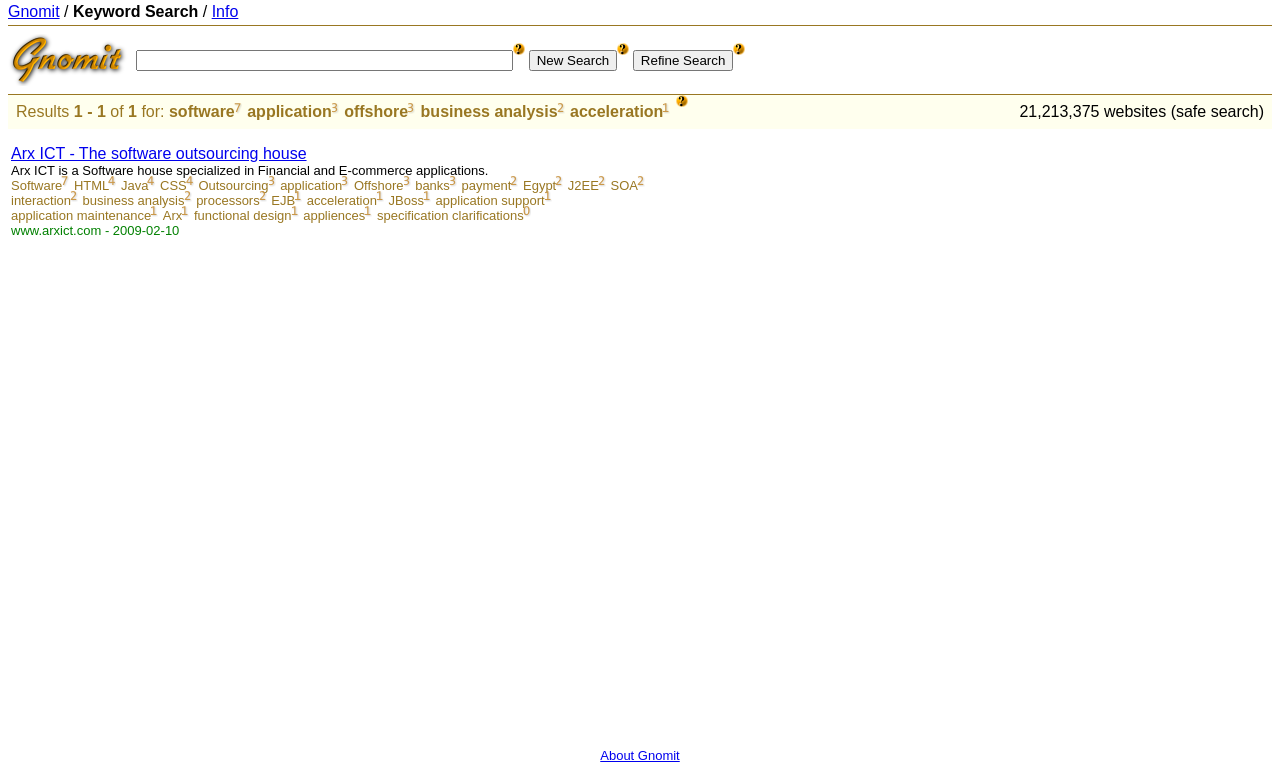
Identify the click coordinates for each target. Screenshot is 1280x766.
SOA (624, 185)
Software (36, 185)
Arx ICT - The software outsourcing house (159, 153)
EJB (283, 200)
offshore (376, 111)
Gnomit (34, 11)
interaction (41, 200)
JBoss (406, 200)
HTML (91, 185)
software (202, 111)
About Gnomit (640, 755)
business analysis (489, 111)
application (289, 111)
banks (432, 185)
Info (225, 11)
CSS (173, 185)
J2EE (583, 185)
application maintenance (81, 215)
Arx (173, 215)
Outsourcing (233, 185)
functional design (243, 215)
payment (486, 185)
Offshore (379, 185)
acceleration (616, 111)
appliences (334, 215)
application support (490, 200)
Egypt (539, 185)
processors (228, 200)
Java (134, 185)
